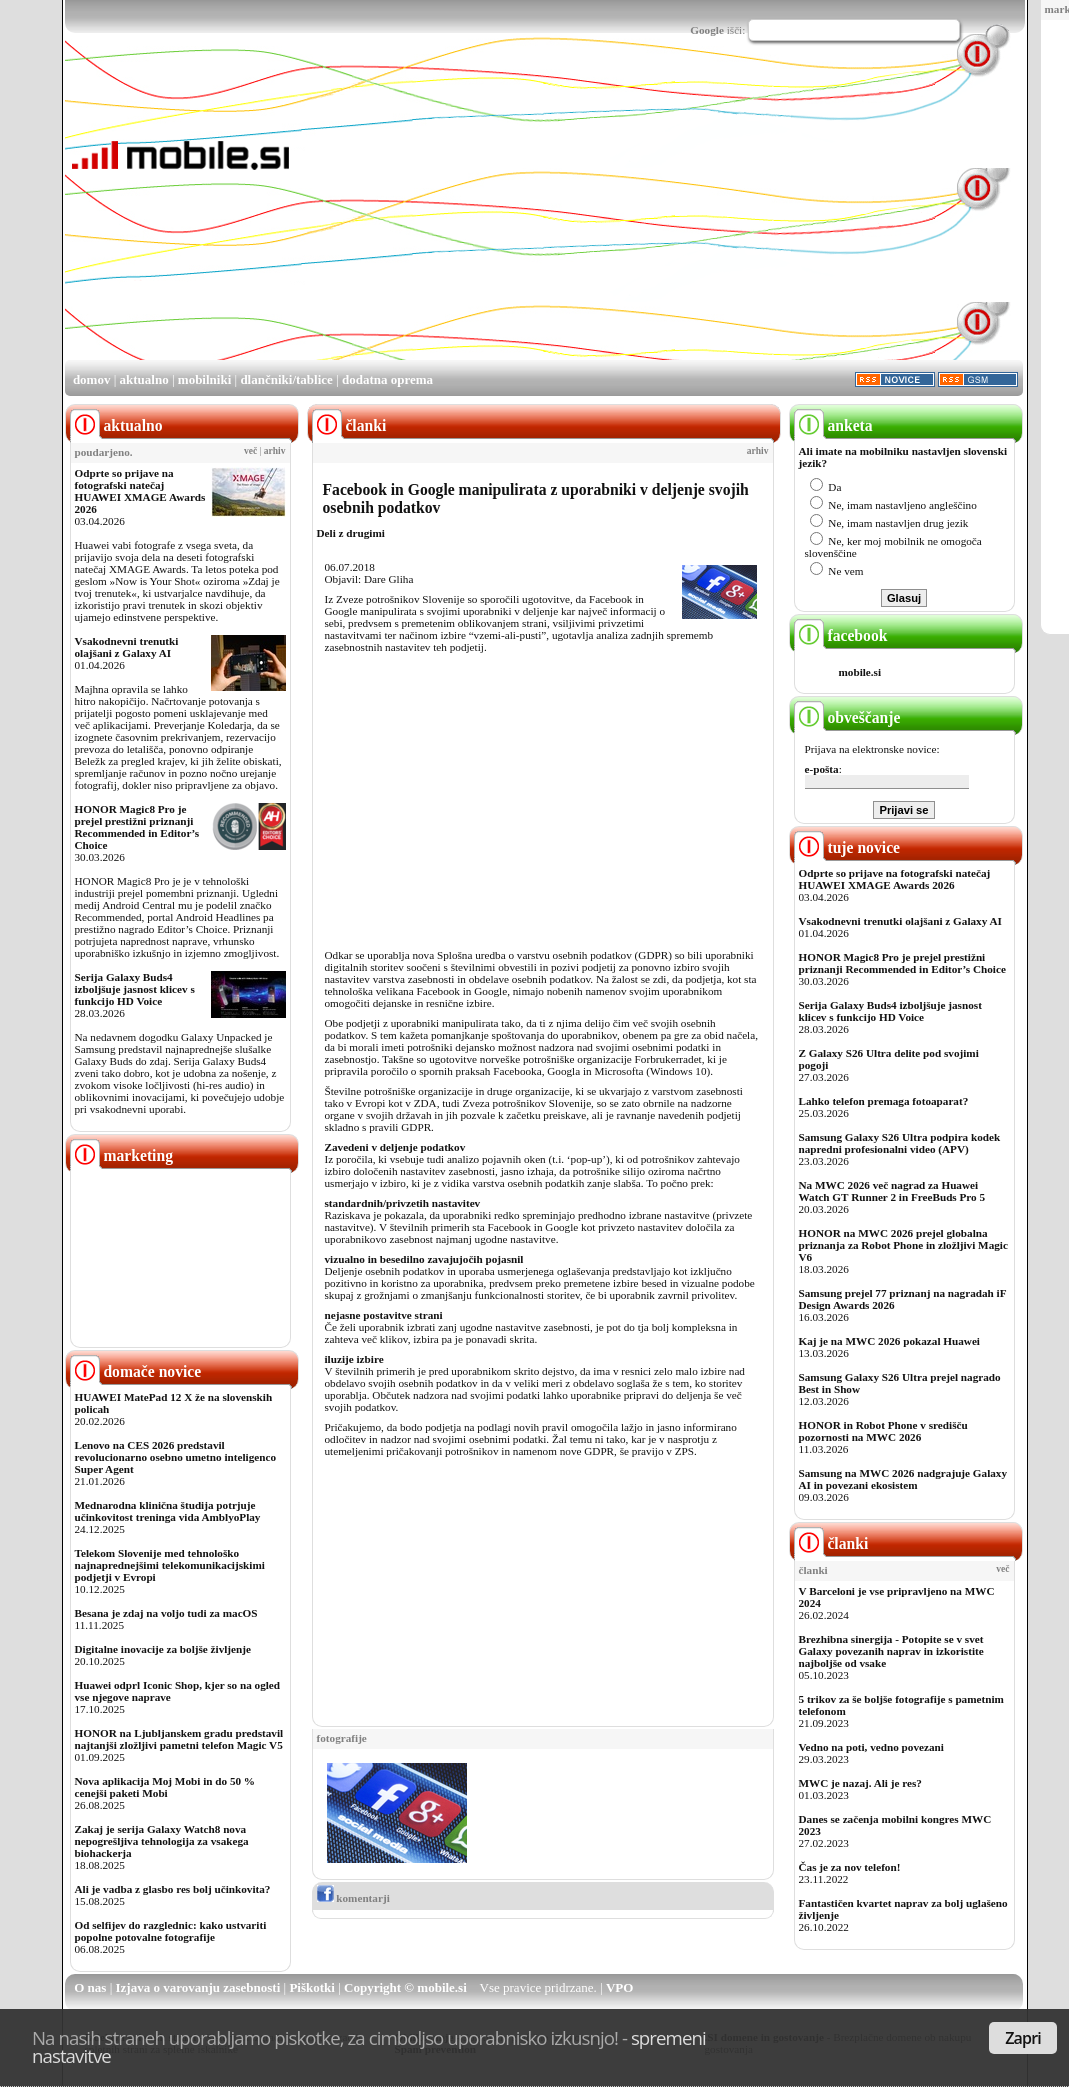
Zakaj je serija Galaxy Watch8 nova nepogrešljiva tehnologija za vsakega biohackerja (162, 1841)
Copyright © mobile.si (405, 1987)
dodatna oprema (387, 379)
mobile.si (860, 672)
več (250, 451)
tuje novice (847, 847)
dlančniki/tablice (286, 379)
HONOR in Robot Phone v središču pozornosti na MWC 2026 (883, 1431)
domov (92, 379)
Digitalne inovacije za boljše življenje (163, 1649)
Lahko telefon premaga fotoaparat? (884, 1101)
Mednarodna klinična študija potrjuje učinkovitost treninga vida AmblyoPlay (168, 1511)
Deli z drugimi (351, 533)
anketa (833, 425)
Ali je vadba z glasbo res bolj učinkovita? (173, 1889)
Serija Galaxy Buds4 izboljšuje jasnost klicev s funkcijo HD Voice (135, 989)
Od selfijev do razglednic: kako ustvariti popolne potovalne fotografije (171, 1931)
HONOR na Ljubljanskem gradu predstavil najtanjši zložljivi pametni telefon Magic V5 (179, 1739)
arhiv (275, 451)
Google (707, 30)
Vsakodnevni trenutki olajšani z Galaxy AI (127, 647)
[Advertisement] (552, 218)
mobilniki (204, 379)
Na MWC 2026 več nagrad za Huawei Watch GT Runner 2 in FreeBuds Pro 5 (892, 1191)
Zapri (1023, 2038)
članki (831, 1543)
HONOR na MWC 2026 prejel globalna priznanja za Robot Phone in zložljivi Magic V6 (903, 1245)
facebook (841, 635)
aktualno (144, 379)
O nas (90, 1987)
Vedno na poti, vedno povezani (871, 1747)
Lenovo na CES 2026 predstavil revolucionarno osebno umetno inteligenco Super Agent (175, 1457)
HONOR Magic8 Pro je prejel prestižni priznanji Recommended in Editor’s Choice (137, 827)
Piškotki (312, 1987)
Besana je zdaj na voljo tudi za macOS (166, 1613)
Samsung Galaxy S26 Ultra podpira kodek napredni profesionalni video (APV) (900, 1143)
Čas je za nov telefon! (850, 1867)
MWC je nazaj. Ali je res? (860, 1783)
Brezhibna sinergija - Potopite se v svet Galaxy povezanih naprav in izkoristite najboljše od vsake (891, 1651)
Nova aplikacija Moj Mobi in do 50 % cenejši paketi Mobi (165, 1787)
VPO (619, 1987)
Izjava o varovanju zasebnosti (198, 1987)
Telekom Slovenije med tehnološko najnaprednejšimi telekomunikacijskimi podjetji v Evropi (170, 1565)
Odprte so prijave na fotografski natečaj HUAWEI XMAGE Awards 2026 (140, 491)
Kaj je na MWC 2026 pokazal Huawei (889, 1341)
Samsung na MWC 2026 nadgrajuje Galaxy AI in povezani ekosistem (903, 1479)
